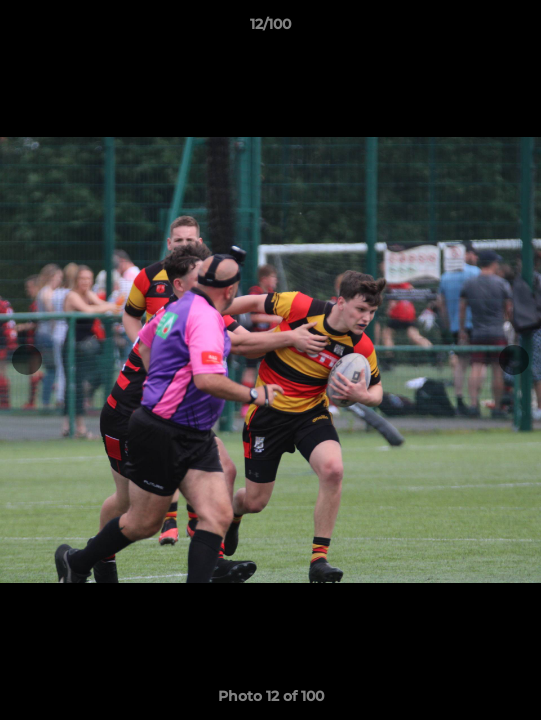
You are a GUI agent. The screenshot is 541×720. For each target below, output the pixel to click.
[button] (517, 29)
